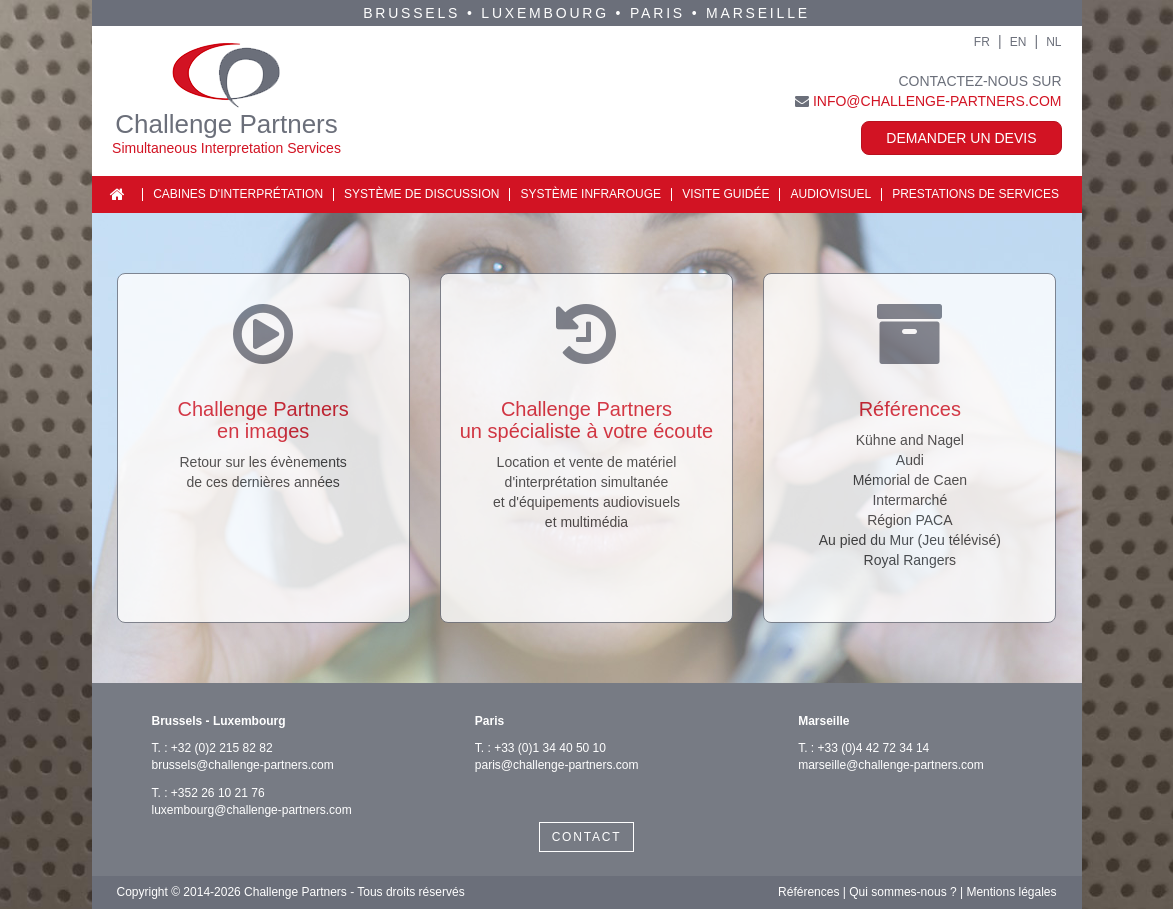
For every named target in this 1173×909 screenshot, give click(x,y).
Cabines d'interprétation (238, 194)
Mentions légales (1011, 892)
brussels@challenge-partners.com (243, 765)
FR (982, 42)
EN (1018, 42)
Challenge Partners (226, 124)
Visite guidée (725, 194)
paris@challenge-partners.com (557, 765)
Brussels (411, 13)
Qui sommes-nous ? (902, 892)
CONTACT (587, 837)
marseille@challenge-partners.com (891, 765)
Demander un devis (961, 138)
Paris (657, 13)
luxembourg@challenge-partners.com (252, 810)
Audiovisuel (830, 194)
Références (808, 892)
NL (1053, 42)
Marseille (758, 13)
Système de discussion (421, 194)
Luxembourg (545, 13)
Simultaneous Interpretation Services (226, 148)
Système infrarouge (590, 194)
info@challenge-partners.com (937, 101)
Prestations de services (975, 194)
